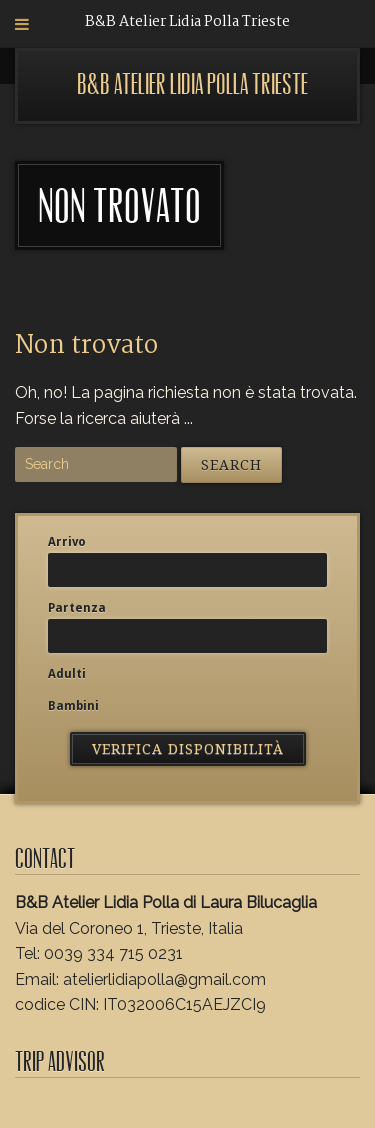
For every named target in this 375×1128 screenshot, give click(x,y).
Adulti (67, 674)
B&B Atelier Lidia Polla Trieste (192, 84)
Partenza (77, 608)
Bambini (73, 706)
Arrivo (67, 542)
